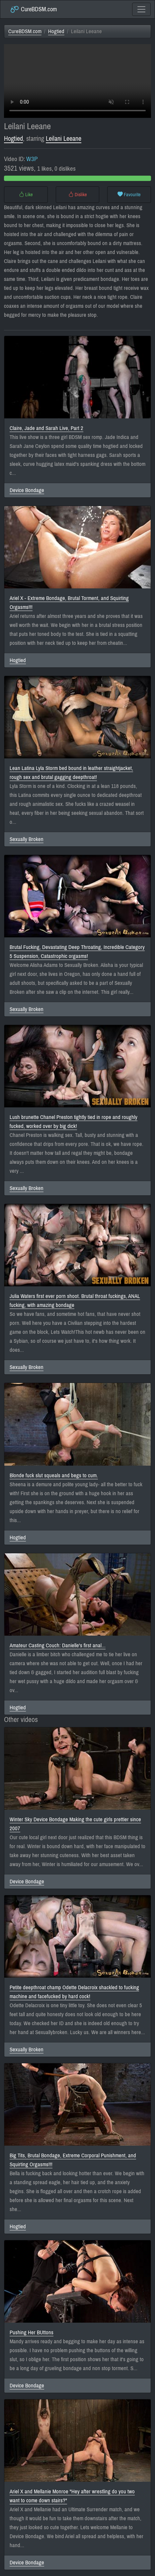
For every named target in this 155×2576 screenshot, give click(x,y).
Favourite (129, 194)
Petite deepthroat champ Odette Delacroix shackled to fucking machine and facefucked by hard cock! (74, 1992)
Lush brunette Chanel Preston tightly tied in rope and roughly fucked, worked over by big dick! (73, 1121)
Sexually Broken (26, 839)
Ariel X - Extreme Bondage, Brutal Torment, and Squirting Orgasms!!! (69, 602)
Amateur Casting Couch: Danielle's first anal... (58, 1645)
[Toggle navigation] (141, 9)
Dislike (77, 194)
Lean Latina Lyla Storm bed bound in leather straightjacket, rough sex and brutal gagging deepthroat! (71, 772)
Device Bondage (27, 490)
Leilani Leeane (63, 138)
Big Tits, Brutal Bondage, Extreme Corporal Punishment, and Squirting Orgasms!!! (73, 2160)
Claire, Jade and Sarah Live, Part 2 (46, 428)
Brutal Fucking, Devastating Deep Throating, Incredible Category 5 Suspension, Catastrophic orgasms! (77, 951)
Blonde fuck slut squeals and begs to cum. (54, 1475)
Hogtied (56, 31)
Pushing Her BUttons (31, 2332)
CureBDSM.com (33, 9)
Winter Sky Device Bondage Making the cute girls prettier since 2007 (75, 1824)
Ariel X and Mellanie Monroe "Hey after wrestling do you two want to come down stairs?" (72, 2496)
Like (26, 194)
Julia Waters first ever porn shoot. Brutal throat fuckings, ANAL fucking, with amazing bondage (75, 1300)
